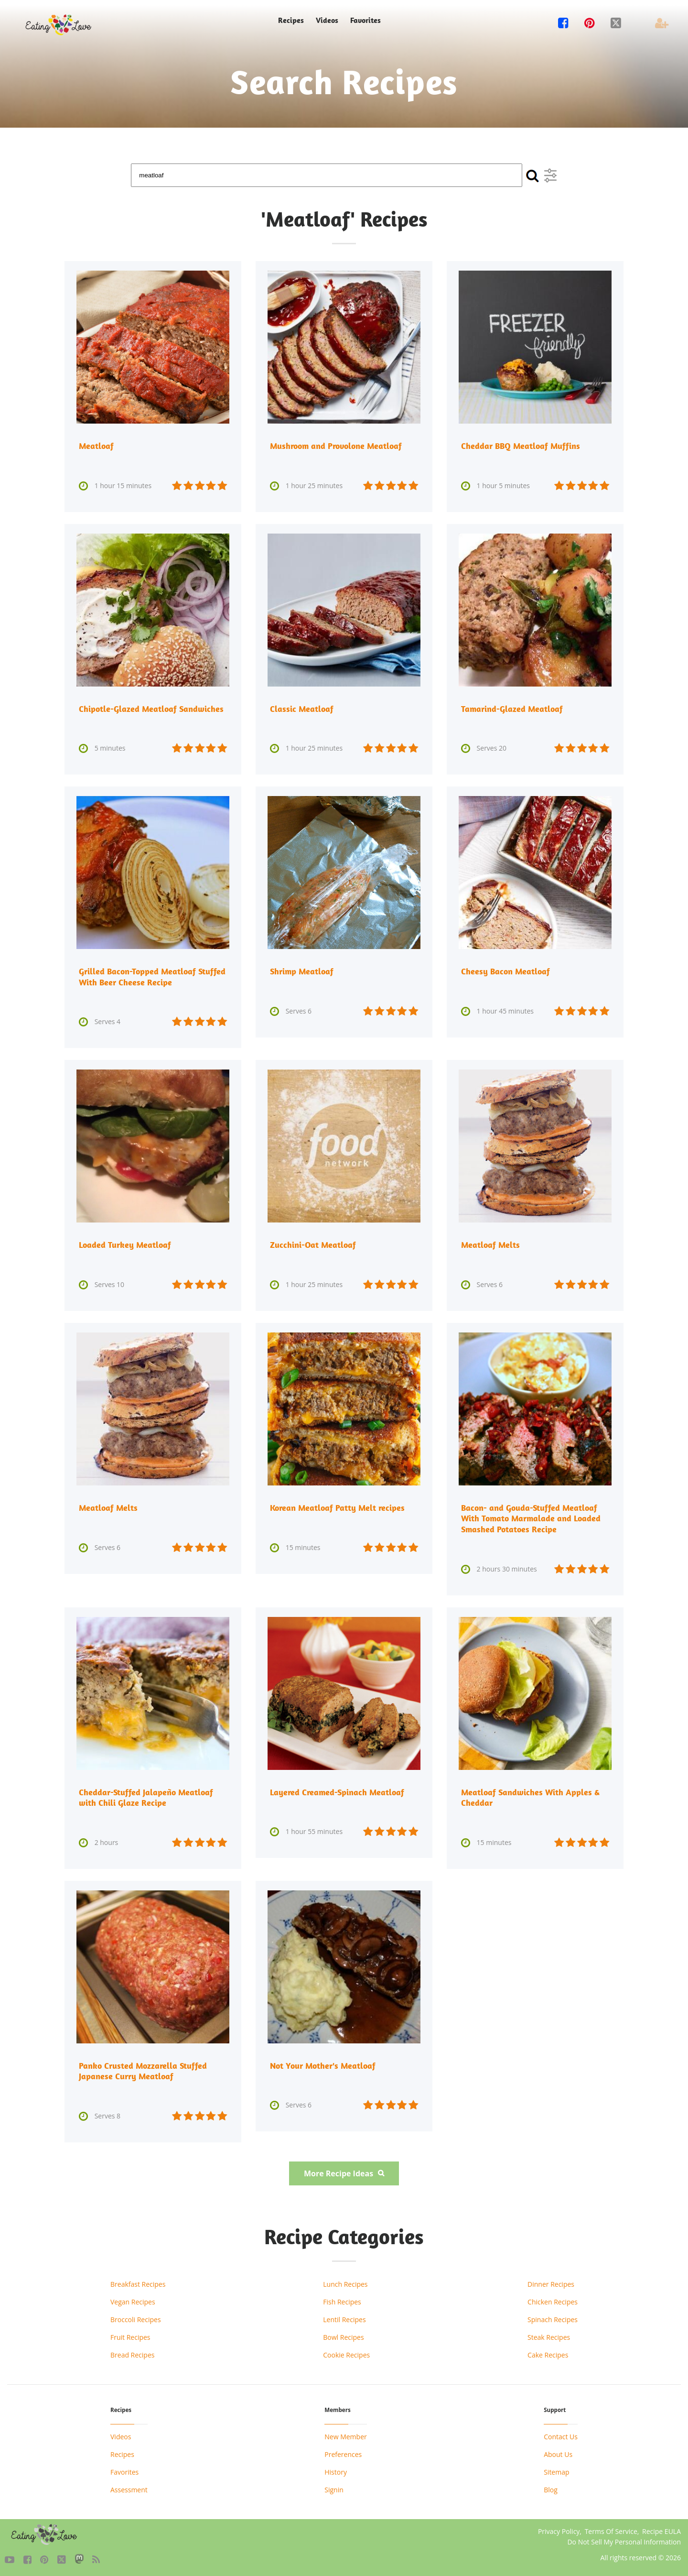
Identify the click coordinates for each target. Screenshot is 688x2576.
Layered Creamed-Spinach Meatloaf (337, 1790)
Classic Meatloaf (301, 708)
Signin (334, 2486)
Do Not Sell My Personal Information (624, 2538)
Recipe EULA (661, 2528)
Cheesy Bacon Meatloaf (505, 970)
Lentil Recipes (344, 2316)
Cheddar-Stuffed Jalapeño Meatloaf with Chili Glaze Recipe (146, 1795)
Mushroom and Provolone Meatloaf (336, 445)
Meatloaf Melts (490, 1244)
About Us (558, 2451)
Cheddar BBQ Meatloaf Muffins (520, 445)
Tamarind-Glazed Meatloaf (512, 708)
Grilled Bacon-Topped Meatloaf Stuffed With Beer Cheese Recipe (152, 976)
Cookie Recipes (346, 2352)
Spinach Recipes (552, 2316)
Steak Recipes (548, 2334)
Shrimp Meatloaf (301, 970)
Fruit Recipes (130, 2334)
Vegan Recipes (132, 2298)
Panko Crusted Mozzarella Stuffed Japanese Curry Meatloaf (143, 2068)
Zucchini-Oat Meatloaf (313, 1244)
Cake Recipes (547, 2352)
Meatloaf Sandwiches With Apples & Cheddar (530, 1795)
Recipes (291, 20)
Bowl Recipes (343, 2334)
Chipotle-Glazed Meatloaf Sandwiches (151, 708)
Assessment (129, 2486)
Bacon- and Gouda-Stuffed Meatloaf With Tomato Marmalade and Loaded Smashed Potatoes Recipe (531, 1517)
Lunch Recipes (345, 2281)
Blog (551, 2486)
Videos (327, 20)
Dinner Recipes (550, 2281)
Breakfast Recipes (137, 2281)
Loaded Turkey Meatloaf (125, 1244)
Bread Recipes (132, 2352)
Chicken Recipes (552, 2298)
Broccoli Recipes (135, 2316)
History (335, 2469)
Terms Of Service (611, 2528)
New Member (345, 2433)
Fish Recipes (342, 2298)
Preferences (343, 2451)
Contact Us (561, 2433)
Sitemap (556, 2469)
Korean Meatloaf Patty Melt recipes (337, 1506)
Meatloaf (96, 445)
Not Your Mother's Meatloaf (323, 2063)
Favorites (365, 20)
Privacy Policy (559, 2528)
